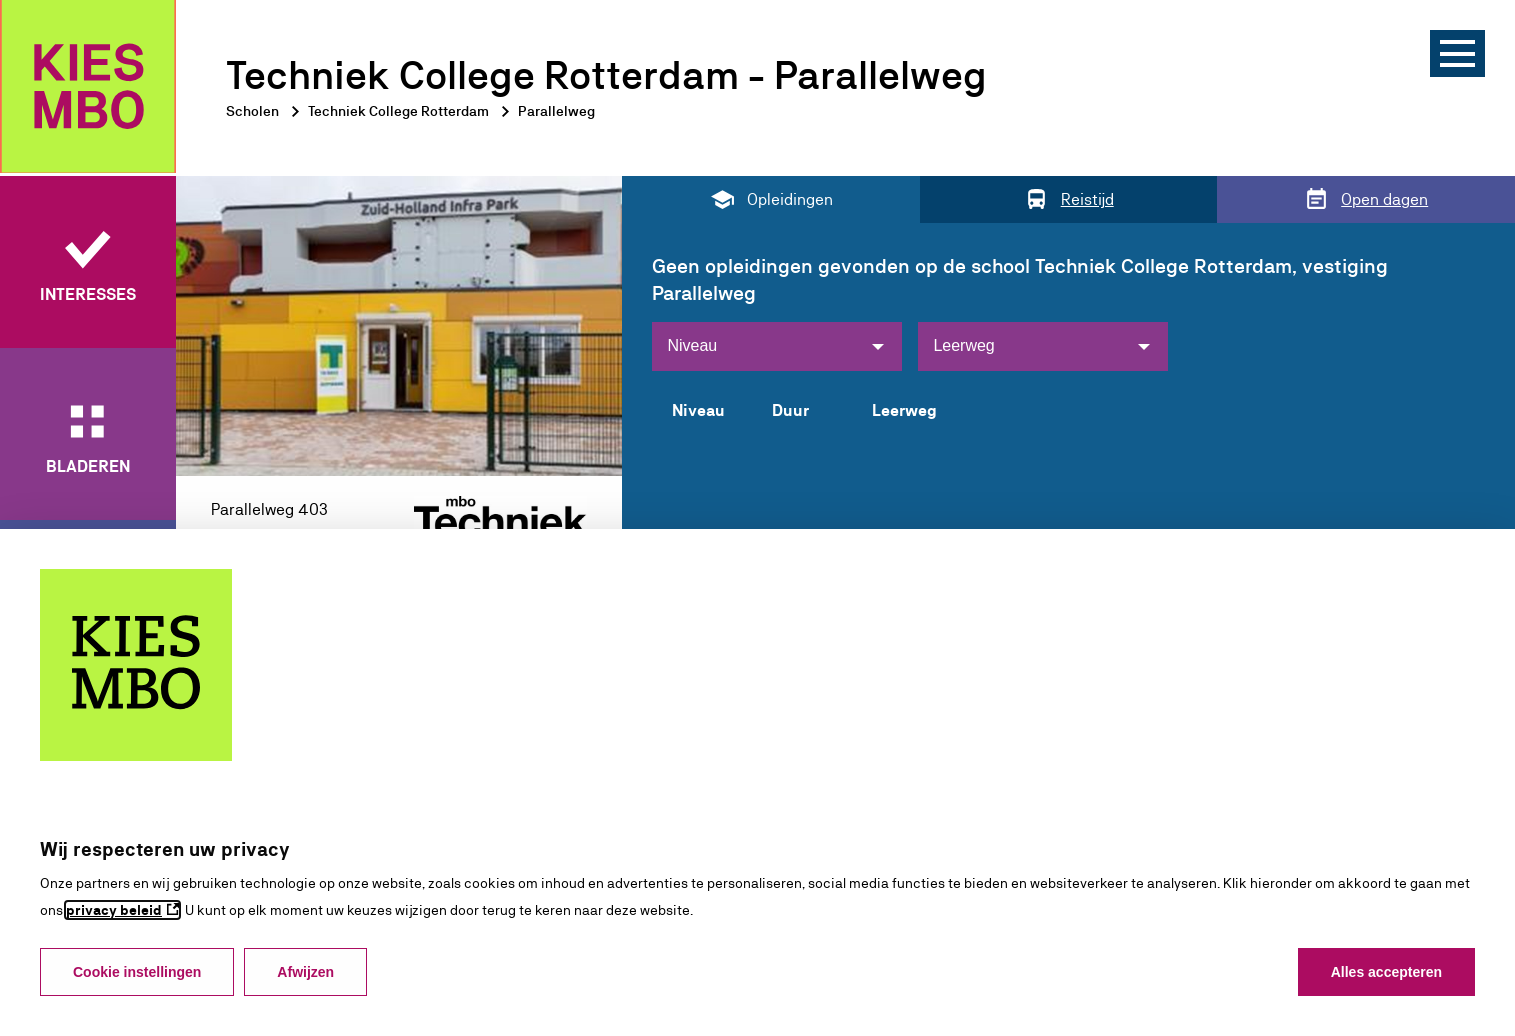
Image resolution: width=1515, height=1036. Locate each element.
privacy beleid (114, 910)
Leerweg (963, 345)
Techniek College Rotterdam (398, 111)
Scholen (252, 111)
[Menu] (1457, 53)
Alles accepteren (1386, 972)
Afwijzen (305, 972)
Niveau (692, 345)
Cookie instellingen (137, 972)
